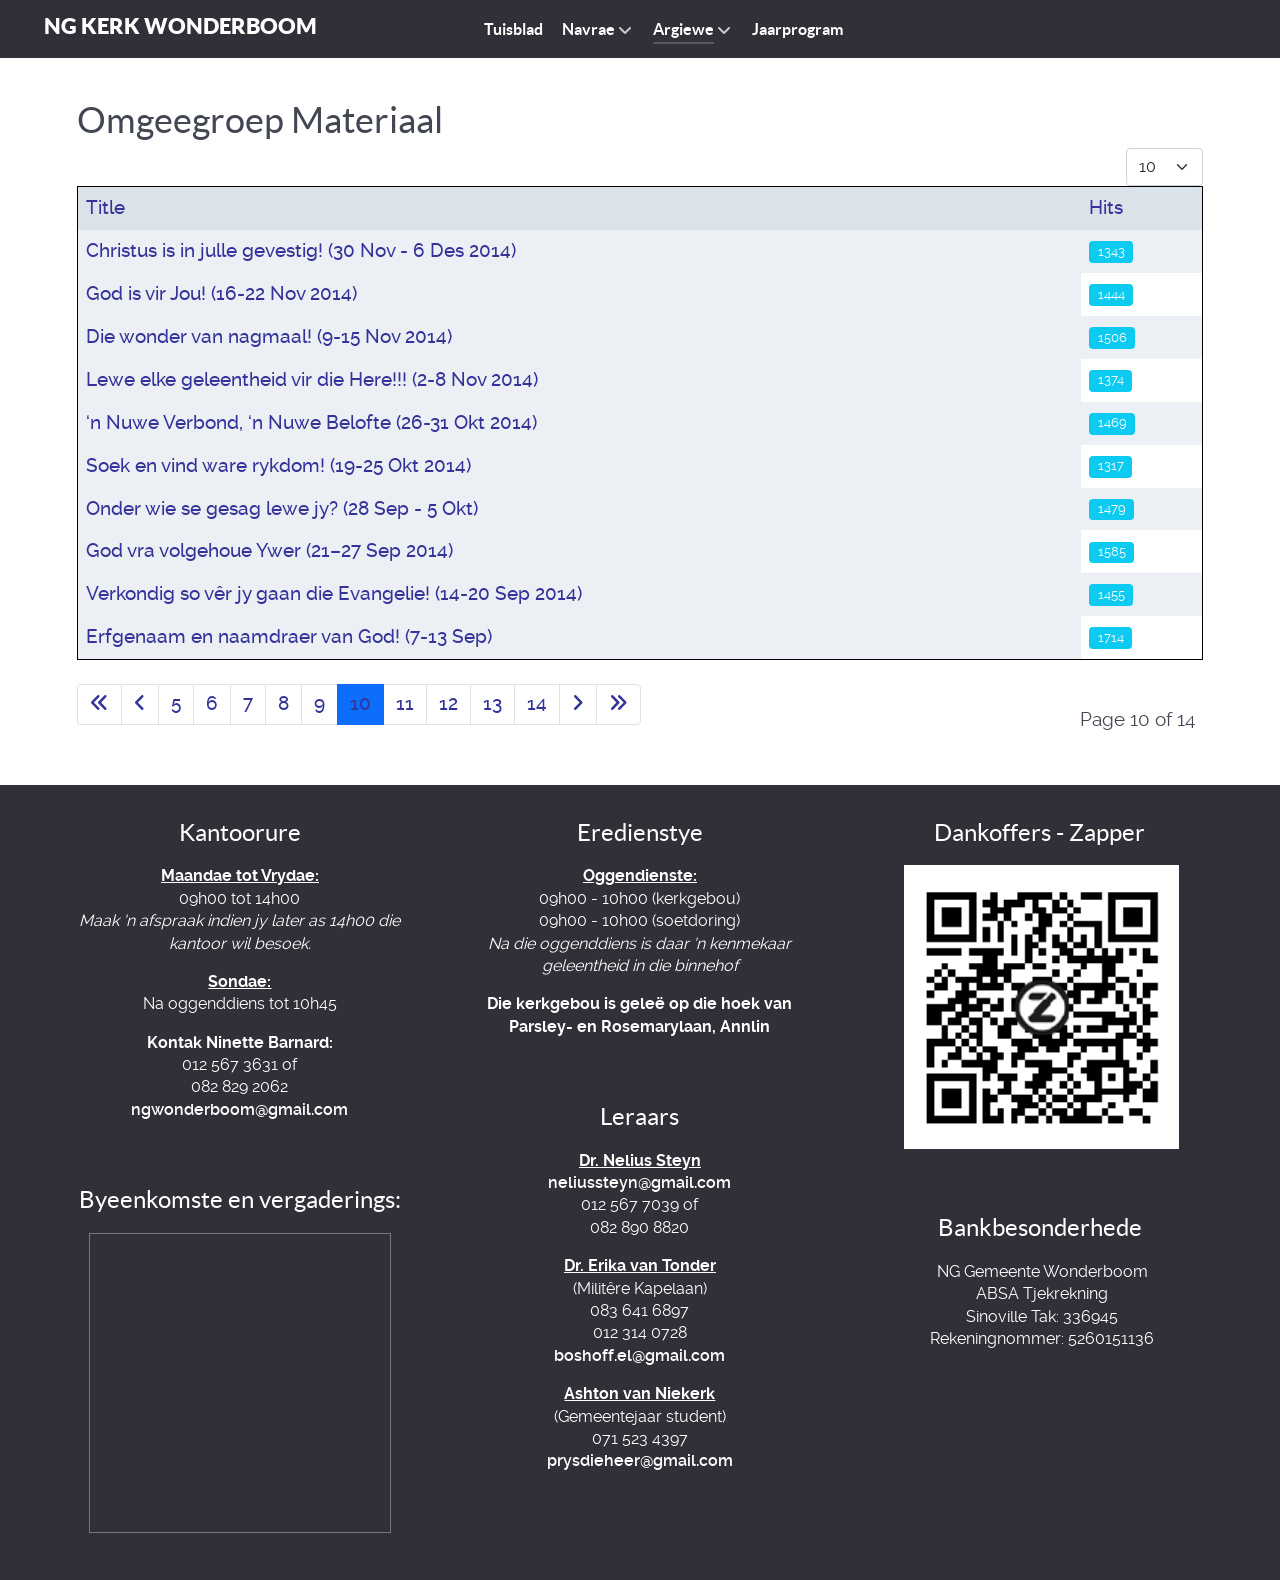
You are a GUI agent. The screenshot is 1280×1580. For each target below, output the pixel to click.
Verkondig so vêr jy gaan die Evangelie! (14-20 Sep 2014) (334, 593)
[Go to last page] (618, 704)
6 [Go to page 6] (212, 703)
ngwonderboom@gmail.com (239, 1109)
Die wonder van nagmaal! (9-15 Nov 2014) (269, 336)
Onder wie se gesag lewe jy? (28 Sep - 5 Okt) (282, 508)
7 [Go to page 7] (248, 703)
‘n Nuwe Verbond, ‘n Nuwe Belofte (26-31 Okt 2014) (311, 422)
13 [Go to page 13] (492, 703)
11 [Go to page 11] (405, 703)
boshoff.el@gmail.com (639, 1355)
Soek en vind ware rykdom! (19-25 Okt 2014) (278, 465)
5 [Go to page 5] (176, 703)
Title (105, 207)
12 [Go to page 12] (448, 703)
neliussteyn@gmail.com (639, 1182)
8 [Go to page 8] (283, 703)
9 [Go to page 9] (319, 703)
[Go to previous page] (140, 704)
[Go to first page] (99, 704)
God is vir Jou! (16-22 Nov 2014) (221, 293)
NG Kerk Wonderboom (180, 25)
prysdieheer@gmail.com (640, 1460)
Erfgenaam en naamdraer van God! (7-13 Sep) (289, 636)
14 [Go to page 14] (537, 703)
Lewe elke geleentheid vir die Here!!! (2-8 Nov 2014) (312, 379)
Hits (1106, 207)
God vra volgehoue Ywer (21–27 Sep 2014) (269, 550)
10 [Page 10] (360, 703)
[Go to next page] (578, 704)
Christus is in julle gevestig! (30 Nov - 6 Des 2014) (301, 250)
